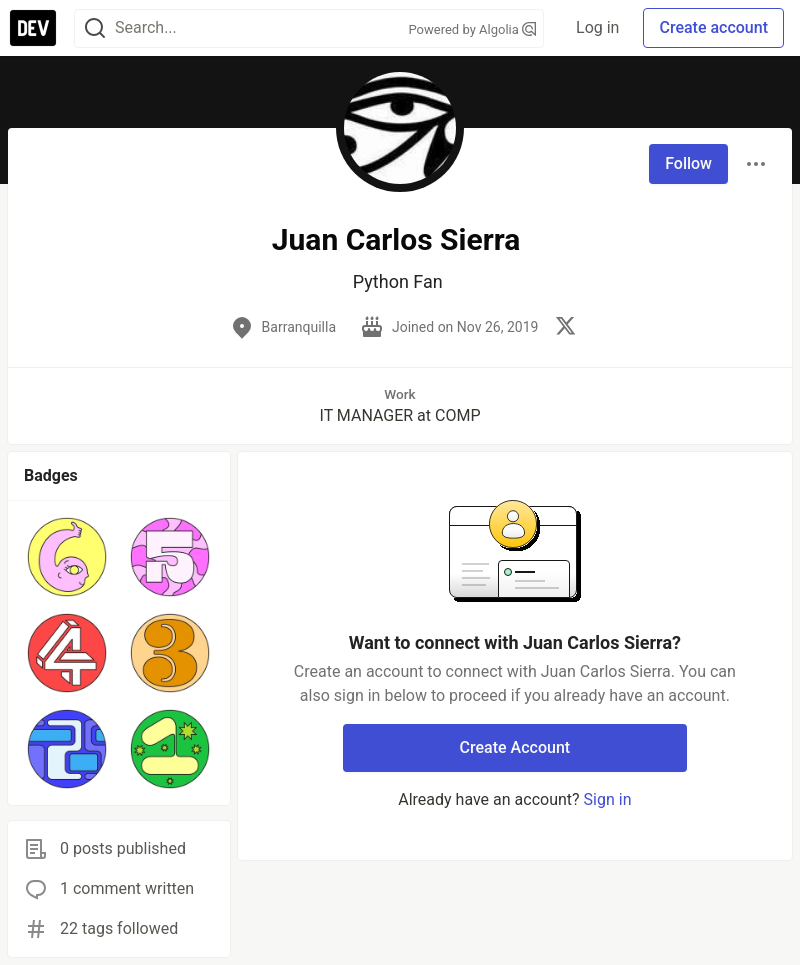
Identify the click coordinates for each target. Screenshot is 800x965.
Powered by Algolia (473, 29)
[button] (67, 557)
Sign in (608, 799)
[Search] (95, 28)
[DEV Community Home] (33, 28)
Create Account (515, 747)
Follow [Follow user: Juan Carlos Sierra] (688, 163)
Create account (713, 27)
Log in (597, 27)
